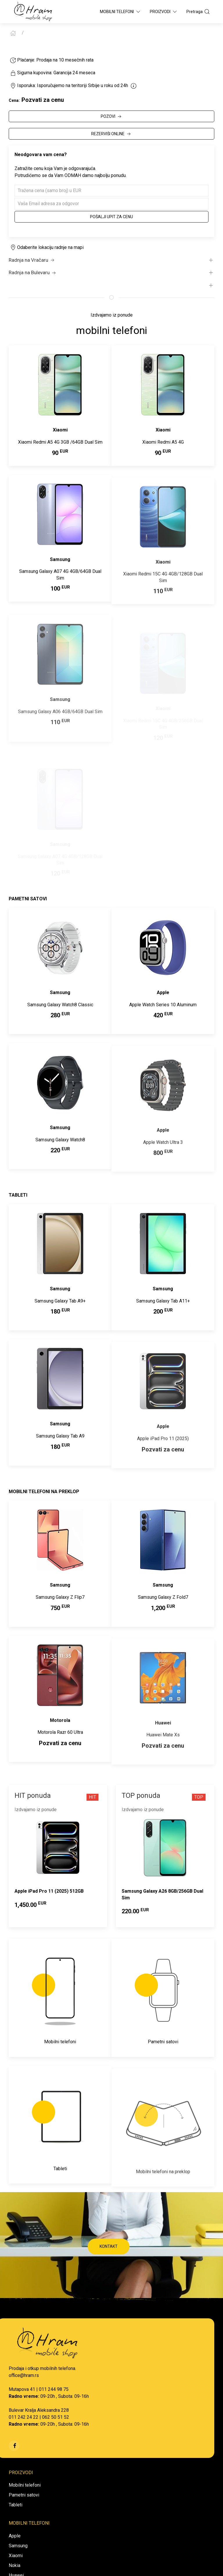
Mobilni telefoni (25, 2485)
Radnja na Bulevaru (33, 273)
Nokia (14, 2565)
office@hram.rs (24, 2375)
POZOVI (112, 117)
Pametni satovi (24, 2495)
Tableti (15, 2505)
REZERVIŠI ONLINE (111, 134)
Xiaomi (16, 2555)
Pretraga (198, 12)
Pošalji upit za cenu (111, 216)
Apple (15, 2536)
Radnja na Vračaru (32, 260)
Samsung (18, 2545)
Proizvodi (164, 12)
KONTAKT (109, 2246)
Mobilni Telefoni (120, 12)
